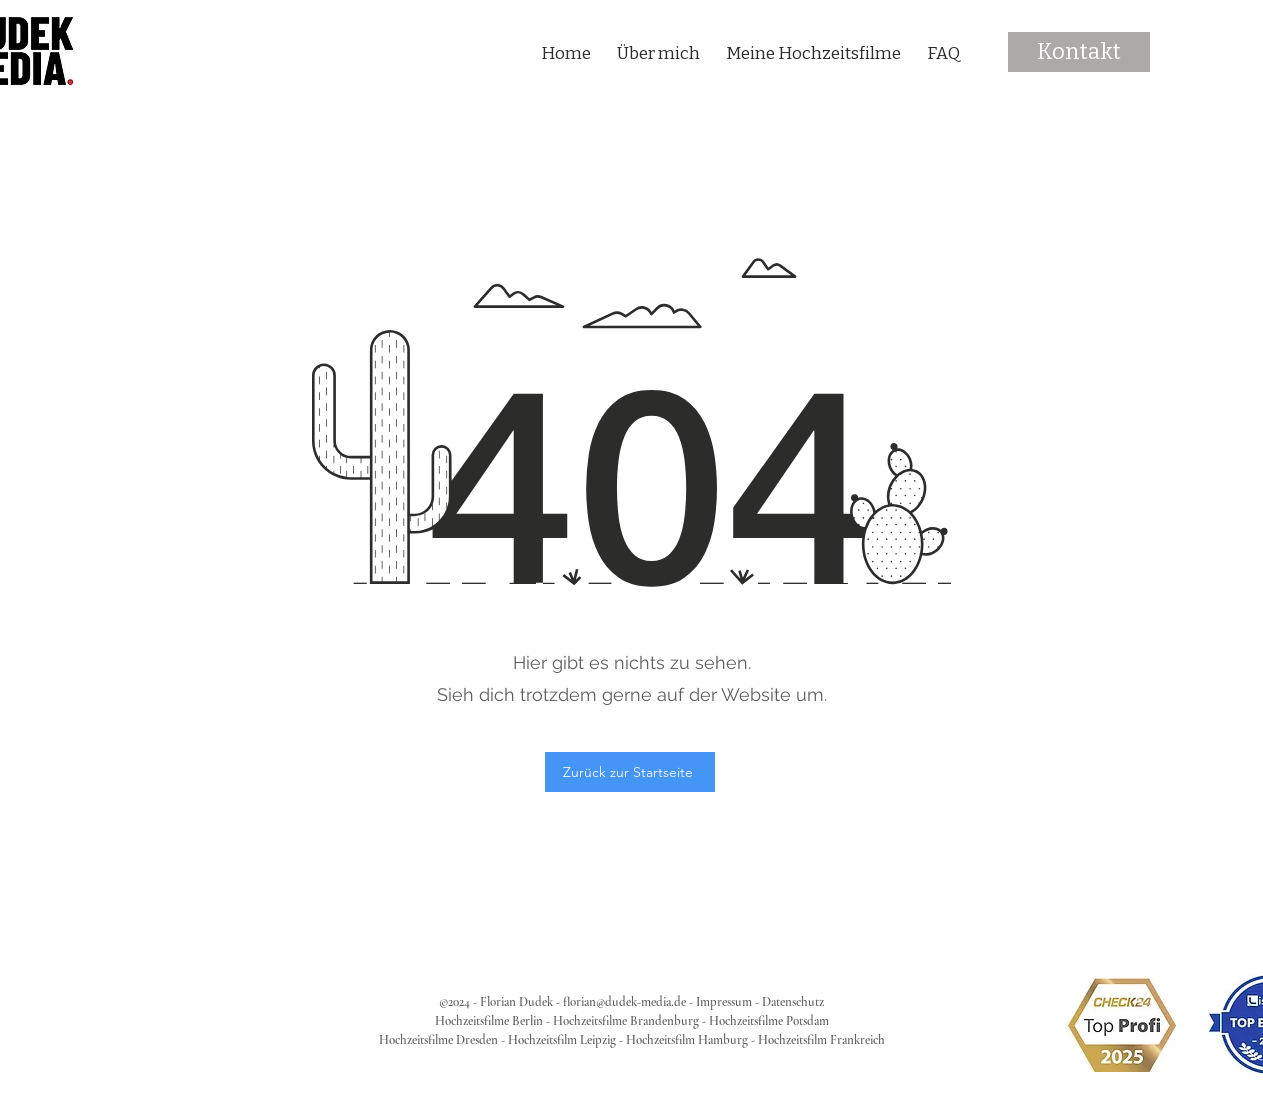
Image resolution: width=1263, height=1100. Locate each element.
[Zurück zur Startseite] (630, 772)
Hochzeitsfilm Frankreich (821, 1040)
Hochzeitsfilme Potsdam (769, 1021)
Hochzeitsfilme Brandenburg (626, 1021)
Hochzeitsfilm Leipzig (562, 1040)
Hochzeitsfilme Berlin (489, 1021)
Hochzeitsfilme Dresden (438, 1040)
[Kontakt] (1079, 52)
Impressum (724, 1002)
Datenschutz (793, 1002)
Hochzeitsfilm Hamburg (687, 1040)
